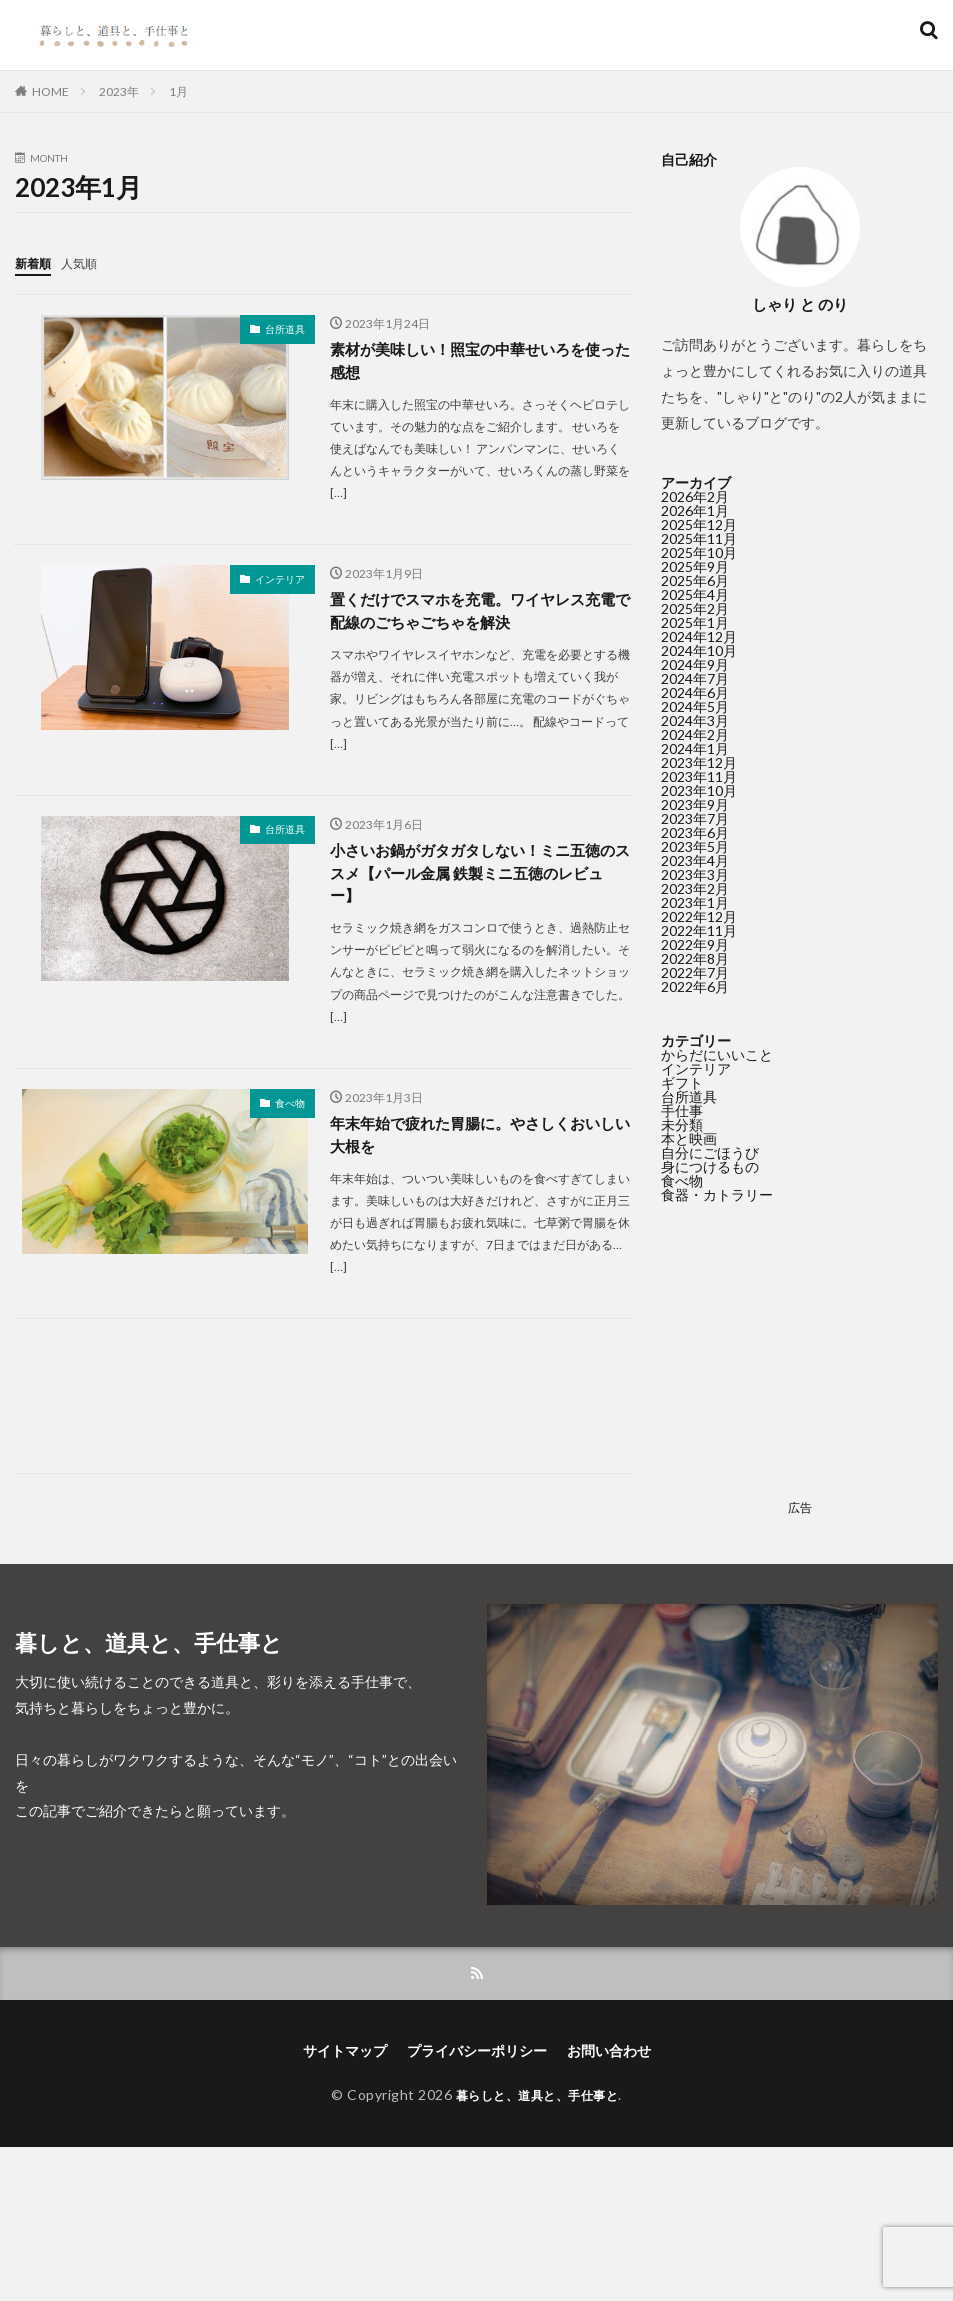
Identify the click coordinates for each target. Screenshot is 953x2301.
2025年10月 (699, 552)
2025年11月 (699, 538)
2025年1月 (695, 622)
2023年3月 (695, 874)
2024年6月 (695, 692)
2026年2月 (695, 496)
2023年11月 (699, 776)
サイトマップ (345, 2053)
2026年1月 (695, 510)
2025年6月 (695, 580)
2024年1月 (695, 748)
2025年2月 (695, 608)
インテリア (280, 580)
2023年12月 (699, 762)
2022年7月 (695, 972)
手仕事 (682, 1110)
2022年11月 (699, 930)
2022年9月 (695, 944)
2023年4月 (695, 860)
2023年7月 (695, 818)
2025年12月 (699, 524)
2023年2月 (695, 888)
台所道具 (285, 328)
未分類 (682, 1124)
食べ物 (290, 1110)
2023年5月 (695, 846)
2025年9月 (695, 566)
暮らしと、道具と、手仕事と (537, 2097)
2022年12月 (699, 916)
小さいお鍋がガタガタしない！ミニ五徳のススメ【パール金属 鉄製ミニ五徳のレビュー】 (475, 878)
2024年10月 (699, 650)
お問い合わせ (609, 2053)
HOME (50, 91)
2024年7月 (695, 678)
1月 (178, 91)
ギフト (682, 1082)
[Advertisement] (323, 1407)
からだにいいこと (717, 1054)
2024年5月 (695, 706)
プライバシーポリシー (477, 2053)
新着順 (36, 262)
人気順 (88, 262)
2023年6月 (695, 832)
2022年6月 (695, 986)
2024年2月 (695, 734)
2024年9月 (695, 664)
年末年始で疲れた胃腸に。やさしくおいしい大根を (474, 1143)
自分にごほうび (710, 1152)
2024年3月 (695, 720)
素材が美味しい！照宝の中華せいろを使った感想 (474, 360)
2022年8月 (695, 958)
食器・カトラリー (717, 1194)
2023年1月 (695, 902)
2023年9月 (695, 804)
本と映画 (689, 1138)
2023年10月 (699, 790)
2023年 (119, 91)
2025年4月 (695, 594)
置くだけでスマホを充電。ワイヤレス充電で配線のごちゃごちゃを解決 (474, 613)
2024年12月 (699, 636)
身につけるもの (710, 1166)
